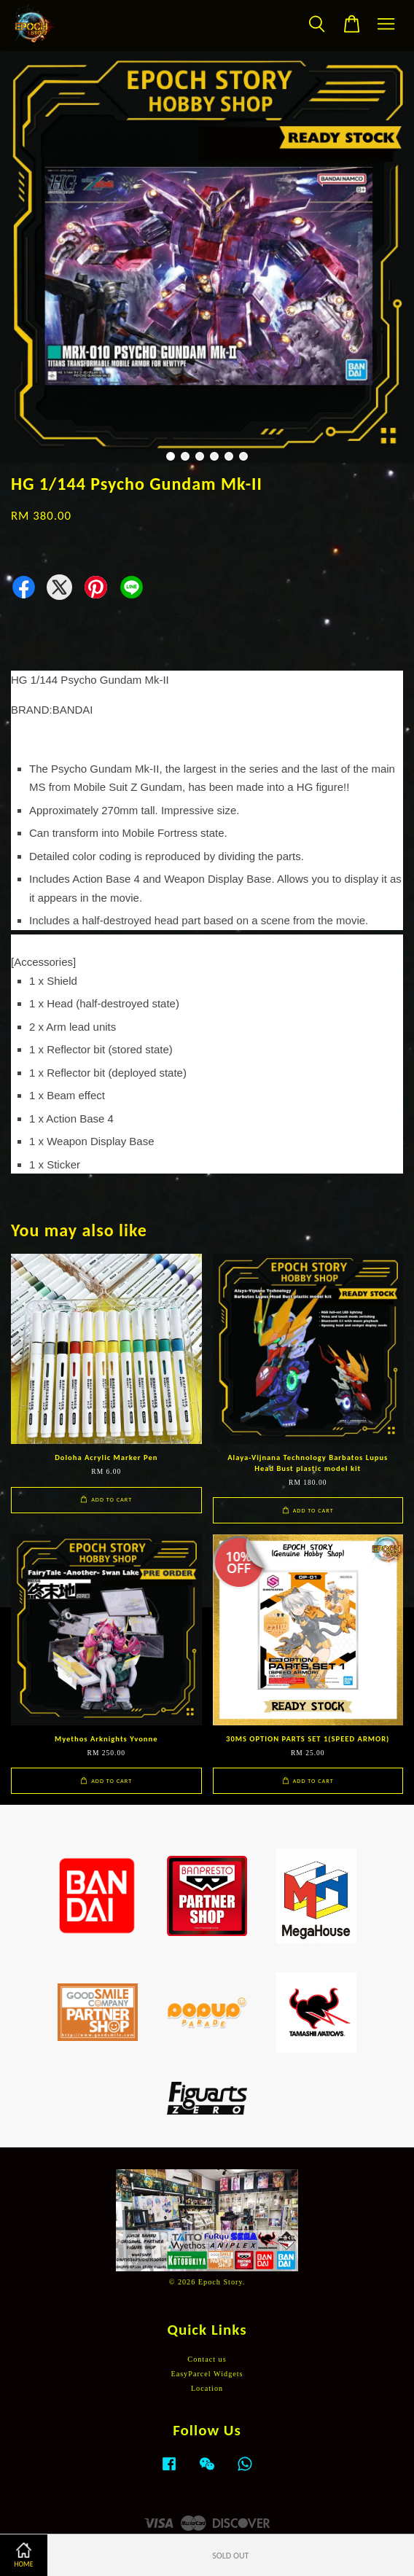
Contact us (206, 2359)
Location (207, 2388)
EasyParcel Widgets (207, 2374)
